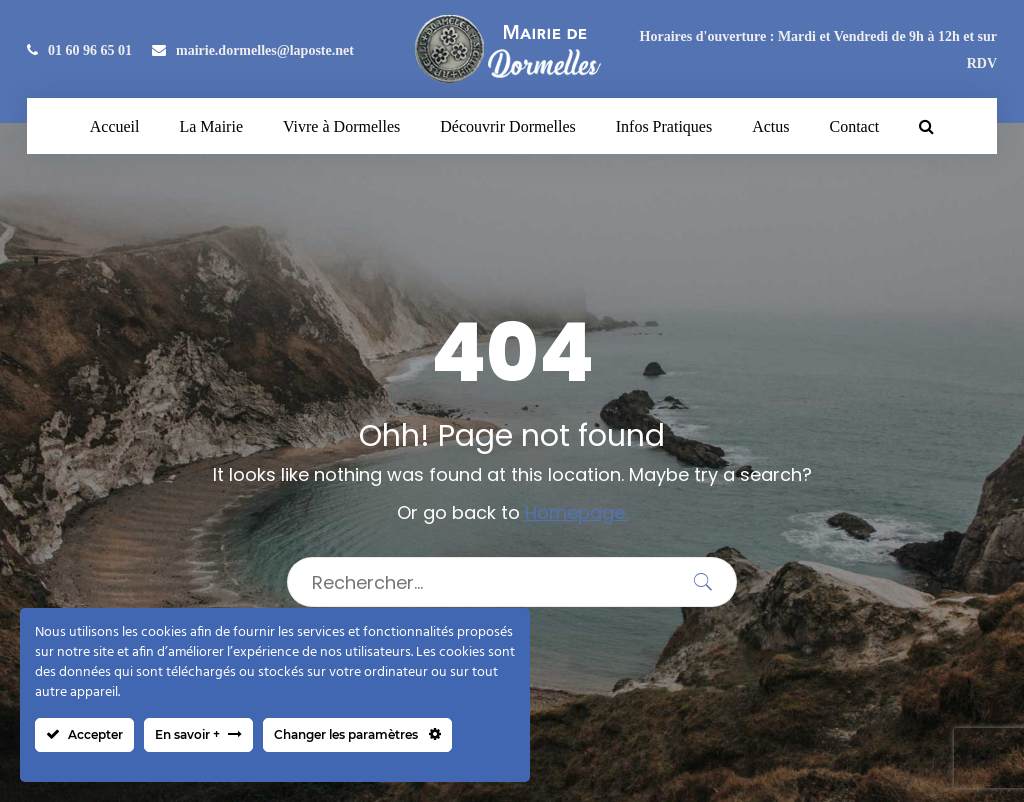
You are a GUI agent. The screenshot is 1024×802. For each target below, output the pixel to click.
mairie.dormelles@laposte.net (253, 50)
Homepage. (576, 512)
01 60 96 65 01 (79, 50)
